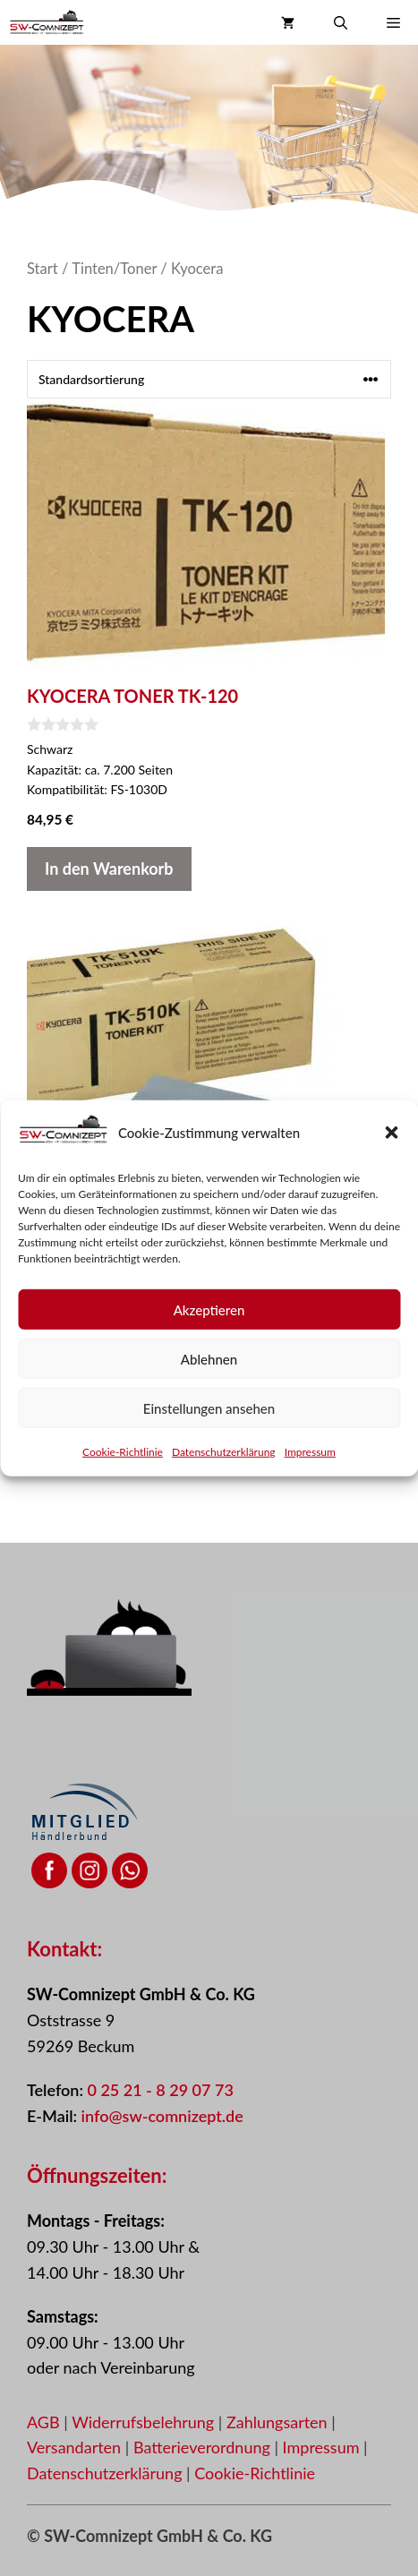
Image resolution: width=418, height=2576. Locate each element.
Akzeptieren (209, 1324)
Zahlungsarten (278, 2422)
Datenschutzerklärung (224, 1467)
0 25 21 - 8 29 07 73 (160, 2090)
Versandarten (76, 2447)
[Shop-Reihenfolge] (209, 379)
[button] (391, 1148)
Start (42, 269)
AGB (43, 2422)
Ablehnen (209, 1373)
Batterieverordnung (204, 2447)
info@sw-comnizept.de (162, 2116)
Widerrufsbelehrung (145, 2422)
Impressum (310, 1467)
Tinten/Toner (114, 269)
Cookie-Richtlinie (122, 1467)
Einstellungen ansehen (209, 1423)
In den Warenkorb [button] (109, 868)
